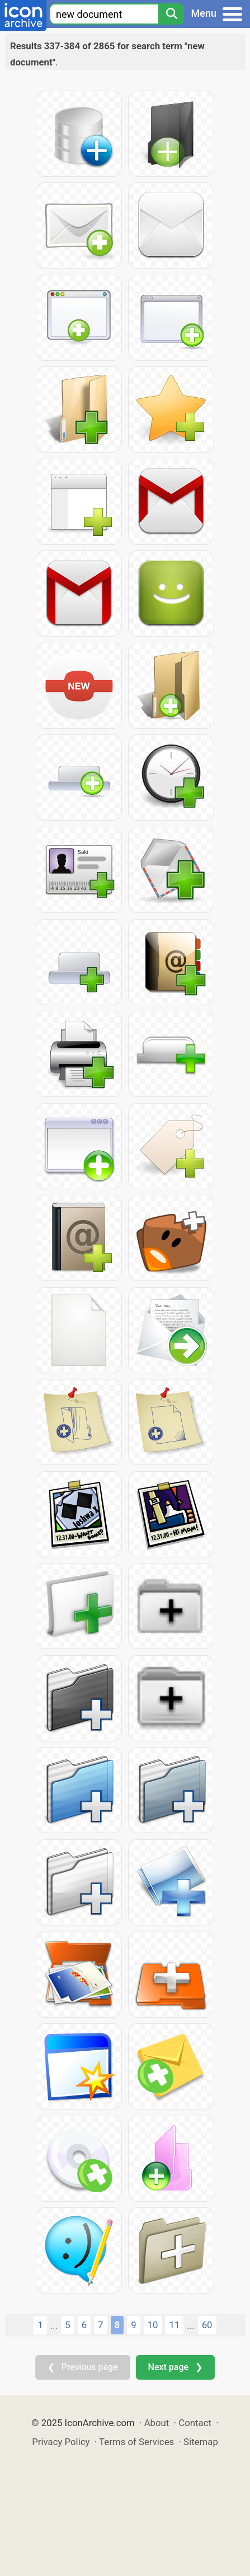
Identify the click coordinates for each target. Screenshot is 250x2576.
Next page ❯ (175, 2367)
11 (174, 2324)
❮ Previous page (83, 2367)
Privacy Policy (60, 2441)
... (54, 2325)
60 (207, 2324)
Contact (194, 2422)
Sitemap (200, 2441)
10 (153, 2324)
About (156, 2422)
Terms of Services (136, 2441)
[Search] (171, 14)
